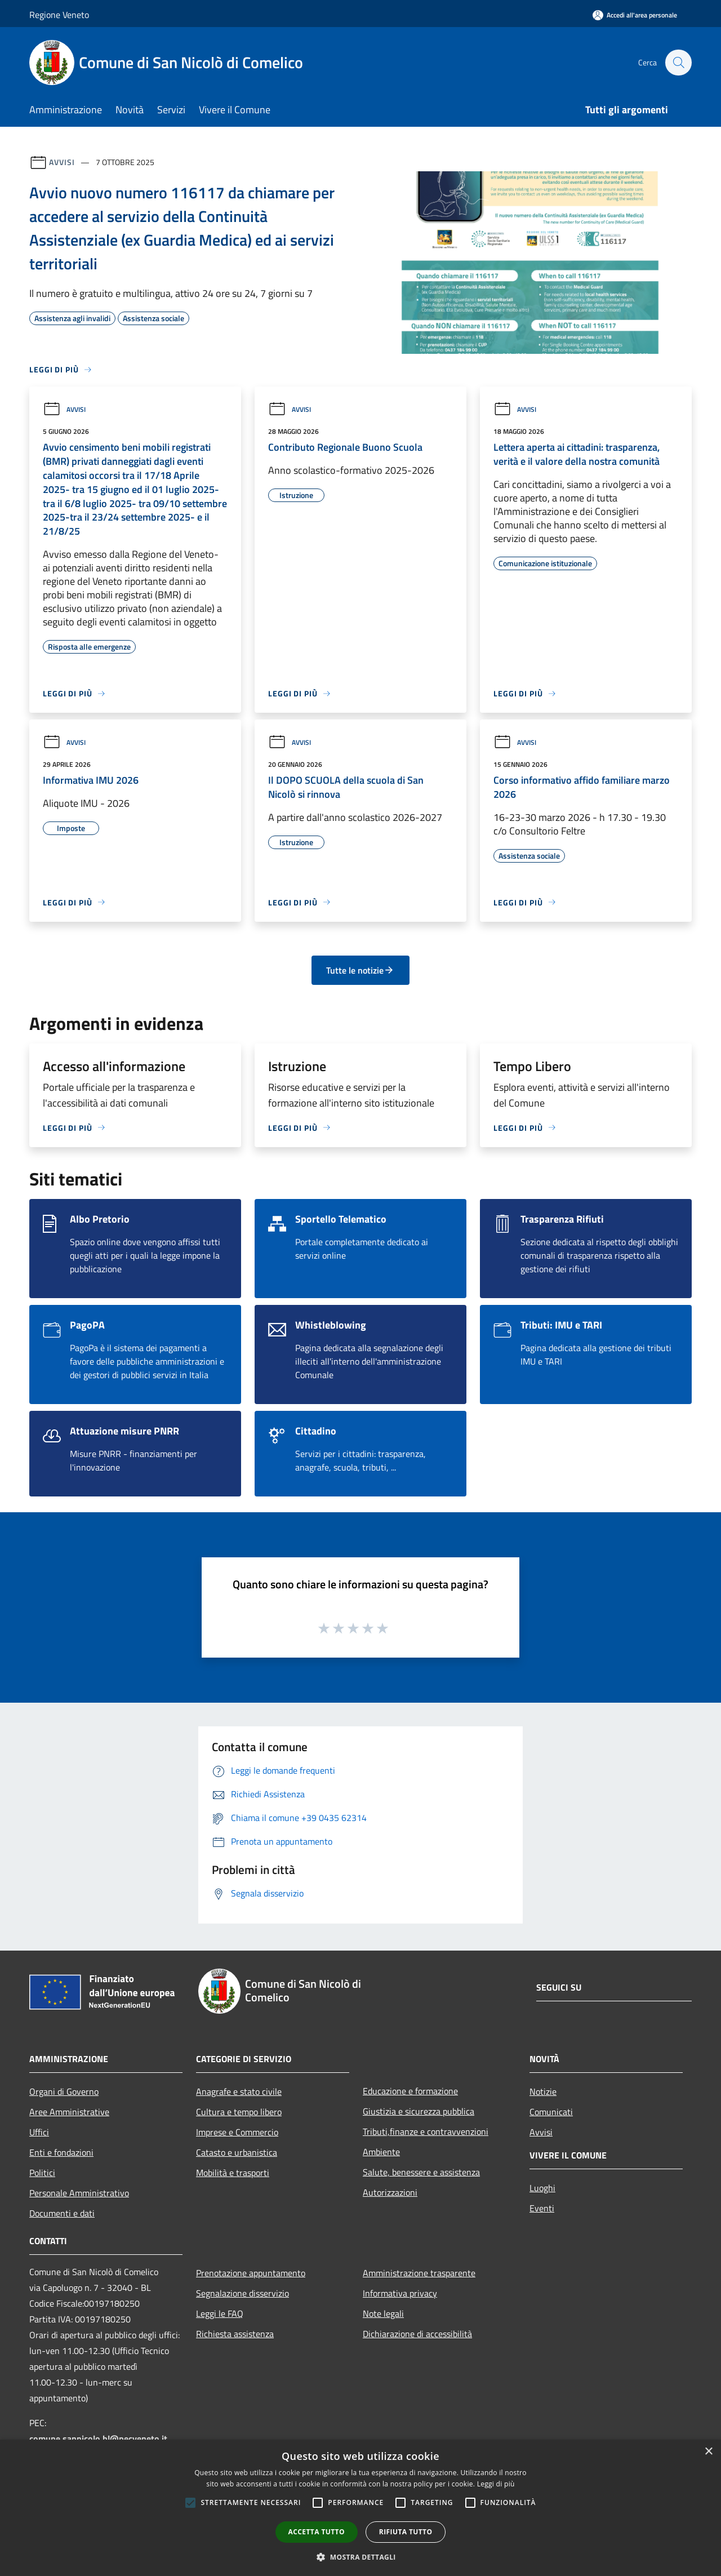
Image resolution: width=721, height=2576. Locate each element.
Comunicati (551, 2111)
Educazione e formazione (410, 2091)
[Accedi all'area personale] (635, 15)
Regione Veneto (59, 14)
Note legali (383, 2313)
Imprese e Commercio (237, 2132)
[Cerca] (678, 62)
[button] (360, 2556)
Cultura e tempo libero (239, 2111)
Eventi (541, 2208)
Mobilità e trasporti (232, 2172)
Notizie (543, 2091)
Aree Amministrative (69, 2111)
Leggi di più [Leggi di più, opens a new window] (496, 2484)
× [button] (708, 2452)
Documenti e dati (62, 2213)
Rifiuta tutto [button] (406, 2532)
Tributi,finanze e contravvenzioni (425, 2131)
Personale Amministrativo (79, 2193)
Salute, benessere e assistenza (421, 2172)
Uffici (39, 2132)
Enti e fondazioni (61, 2152)
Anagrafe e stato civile (239, 2091)
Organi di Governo (64, 2091)
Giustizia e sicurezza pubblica (418, 2111)
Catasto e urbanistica (236, 2152)
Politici (42, 2172)
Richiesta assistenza (235, 2333)
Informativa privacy (400, 2293)
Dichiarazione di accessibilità (417, 2333)
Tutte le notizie (360, 970)
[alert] (360, 2508)
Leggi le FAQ (219, 2313)
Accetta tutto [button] (316, 2532)
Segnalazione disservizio (242, 2293)
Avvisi (61, 162)
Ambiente (381, 2151)
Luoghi (542, 2188)
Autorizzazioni (390, 2192)
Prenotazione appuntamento (250, 2273)
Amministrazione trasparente (419, 2273)
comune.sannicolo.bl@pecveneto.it (98, 2438)
